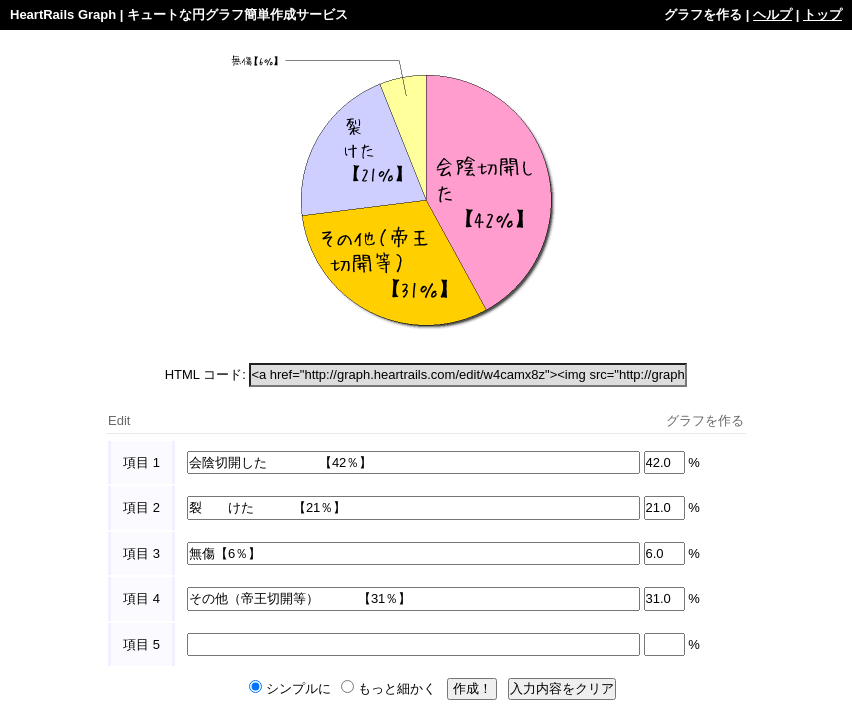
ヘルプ (772, 14)
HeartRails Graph (63, 14)
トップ (822, 14)
